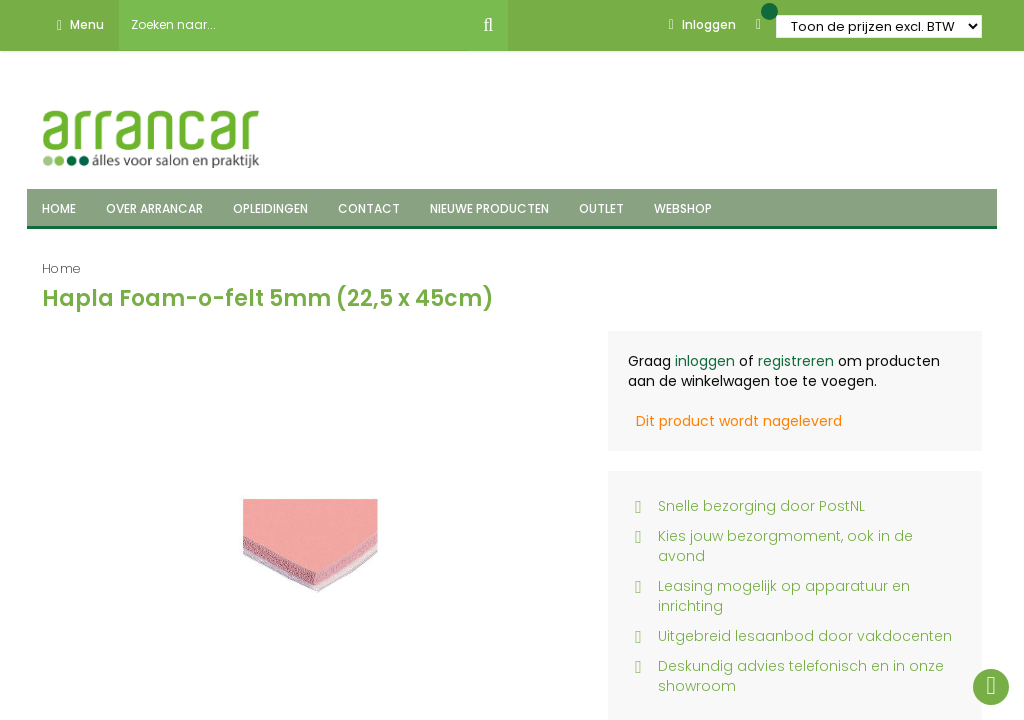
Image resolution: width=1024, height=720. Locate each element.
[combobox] (294, 25)
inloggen (705, 361)
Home (61, 268)
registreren (796, 361)
